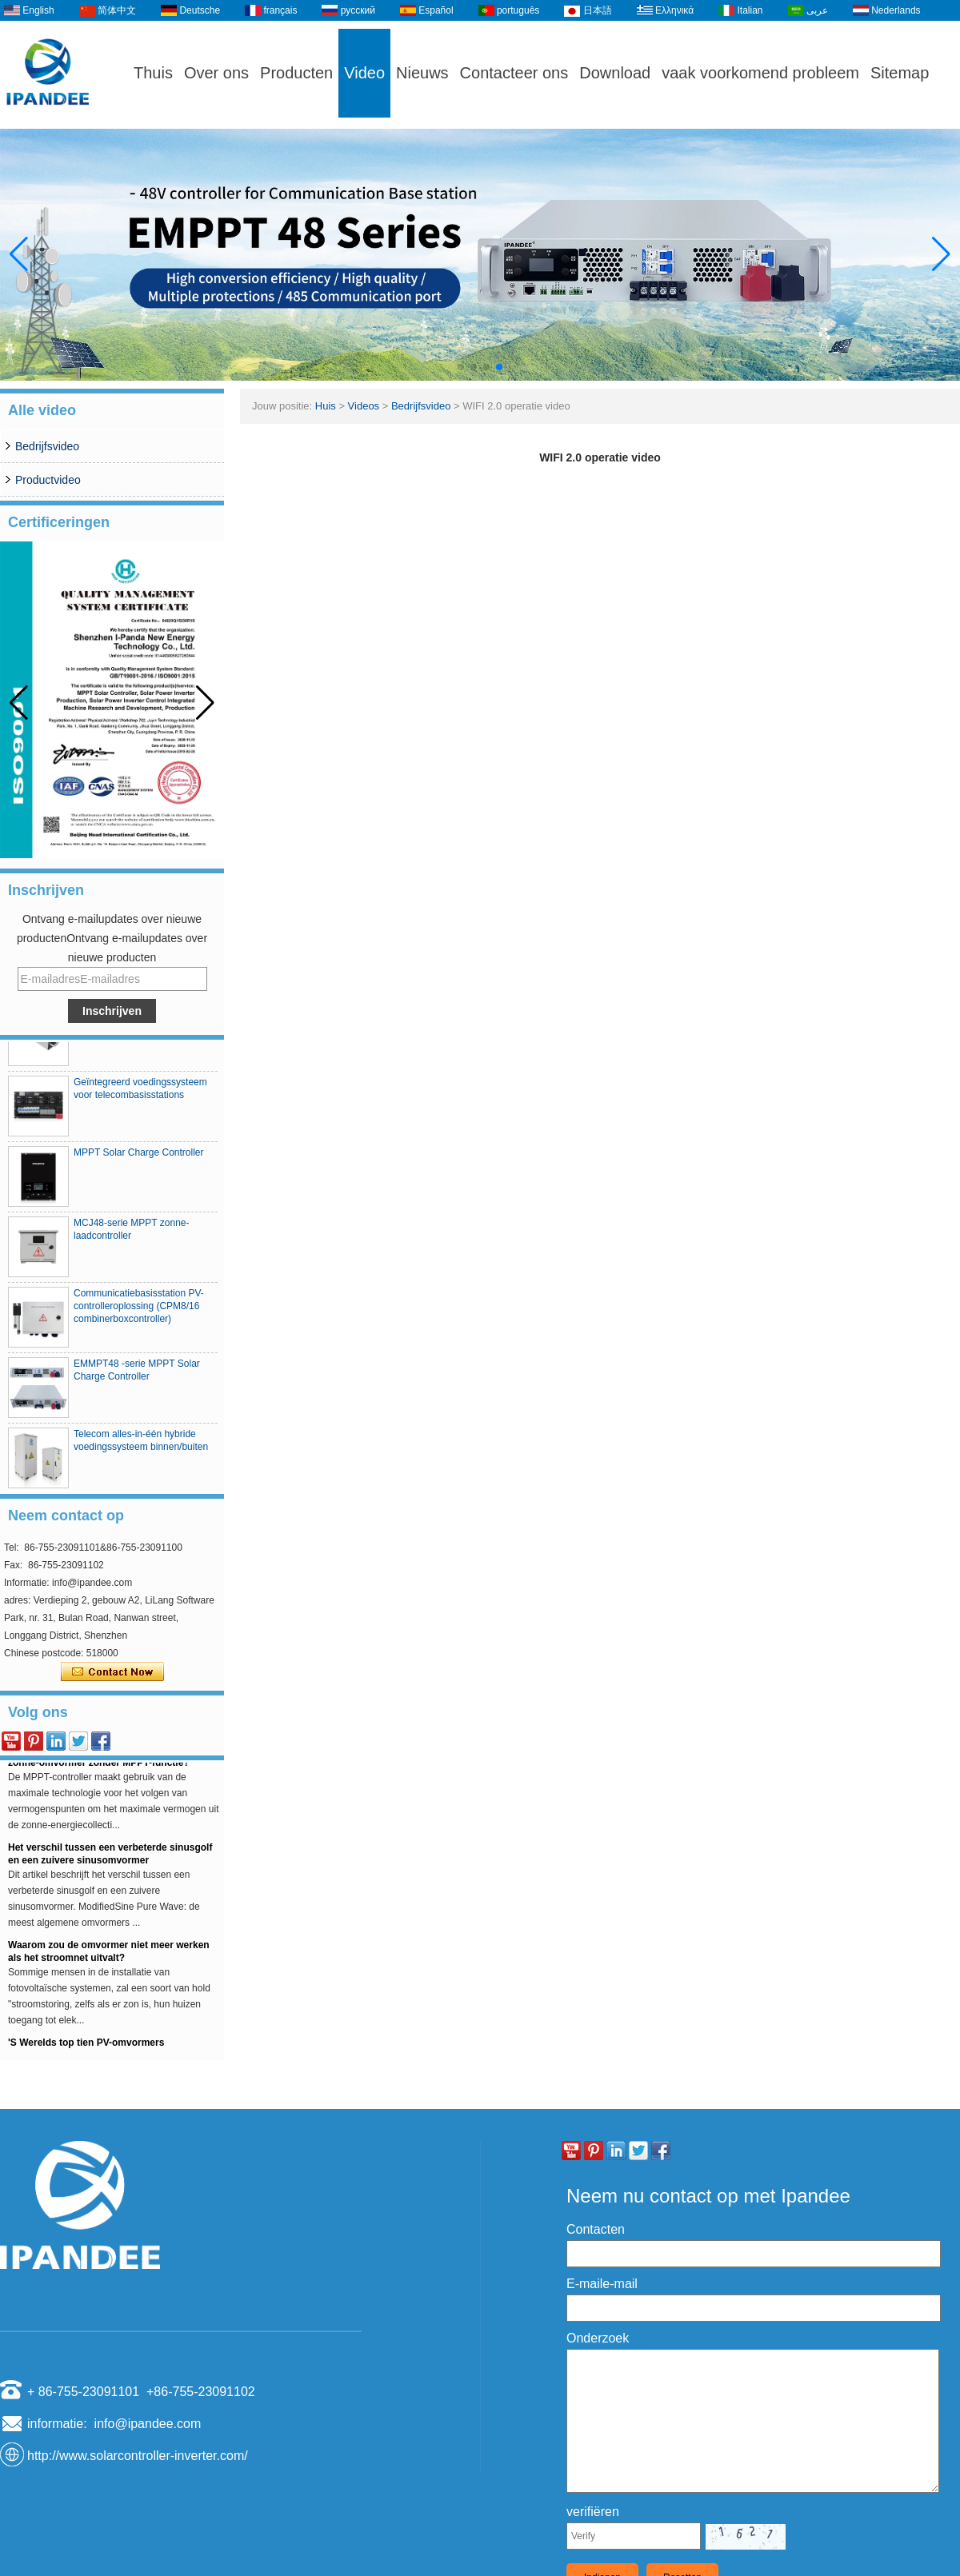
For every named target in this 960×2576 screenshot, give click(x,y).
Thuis (153, 73)
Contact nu (112, 1672)
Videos (364, 406)
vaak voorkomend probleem (760, 73)
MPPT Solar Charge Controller (139, 1158)
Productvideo (48, 479)
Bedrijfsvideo (47, 446)
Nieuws (422, 73)
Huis (325, 406)
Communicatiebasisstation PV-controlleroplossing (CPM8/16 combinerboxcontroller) (139, 1311)
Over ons (216, 73)
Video (364, 73)
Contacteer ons (514, 73)
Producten (296, 73)
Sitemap (899, 73)
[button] (461, 367)
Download (614, 73)
